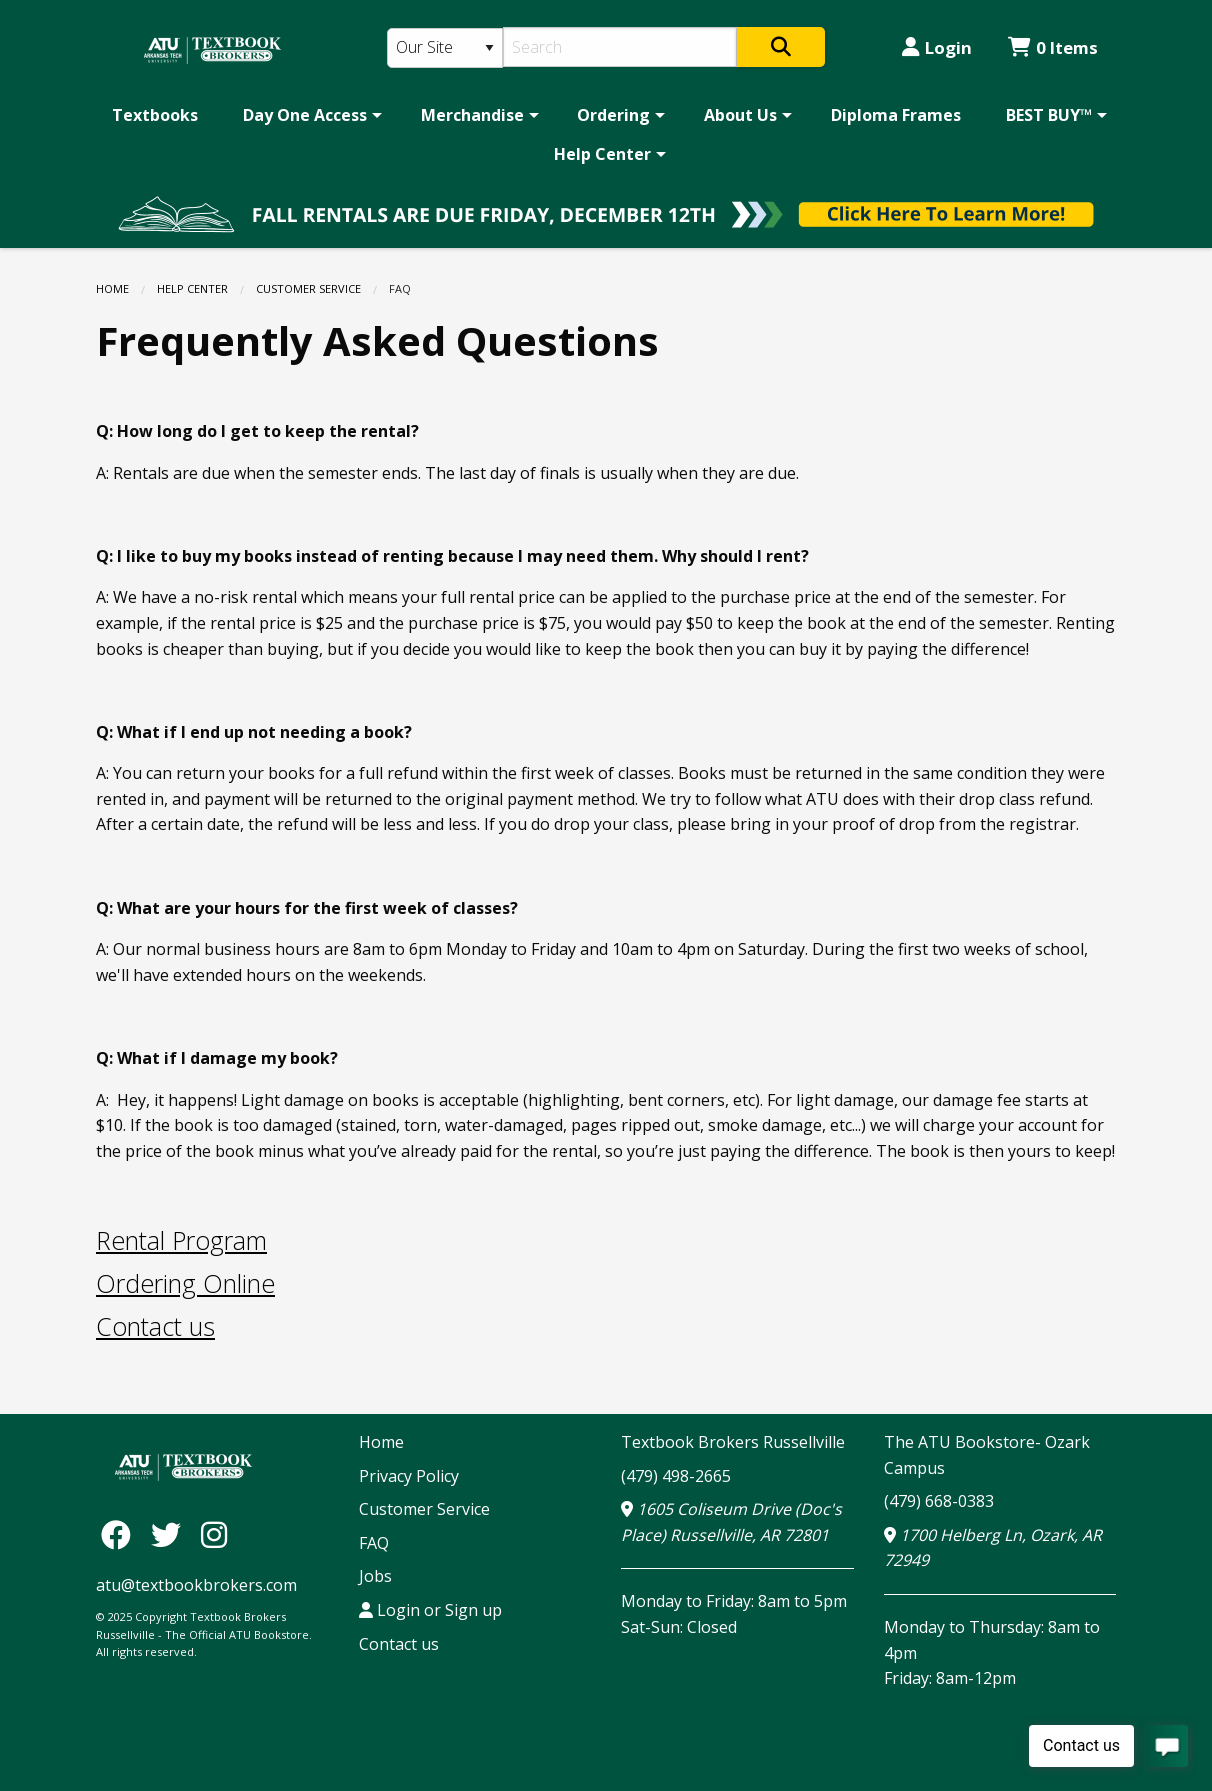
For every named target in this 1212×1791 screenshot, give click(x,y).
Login (937, 47)
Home (112, 288)
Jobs (375, 1576)
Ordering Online (185, 1283)
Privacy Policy (409, 1476)
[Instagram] (214, 1534)
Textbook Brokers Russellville (733, 1442)
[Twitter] (171, 1534)
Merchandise (472, 115)
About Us (740, 115)
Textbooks (155, 115)
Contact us (155, 1326)
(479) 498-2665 (676, 1476)
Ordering (613, 115)
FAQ (374, 1543)
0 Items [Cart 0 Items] (1053, 47)
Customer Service (308, 288)
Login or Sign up (430, 1610)
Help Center (602, 154)
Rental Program (181, 1240)
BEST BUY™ (1049, 115)
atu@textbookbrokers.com (196, 1585)
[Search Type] (445, 48)
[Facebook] (121, 1534)
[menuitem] (155, 115)
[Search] (620, 47)
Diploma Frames (896, 115)
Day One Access (305, 115)
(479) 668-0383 (939, 1501)
